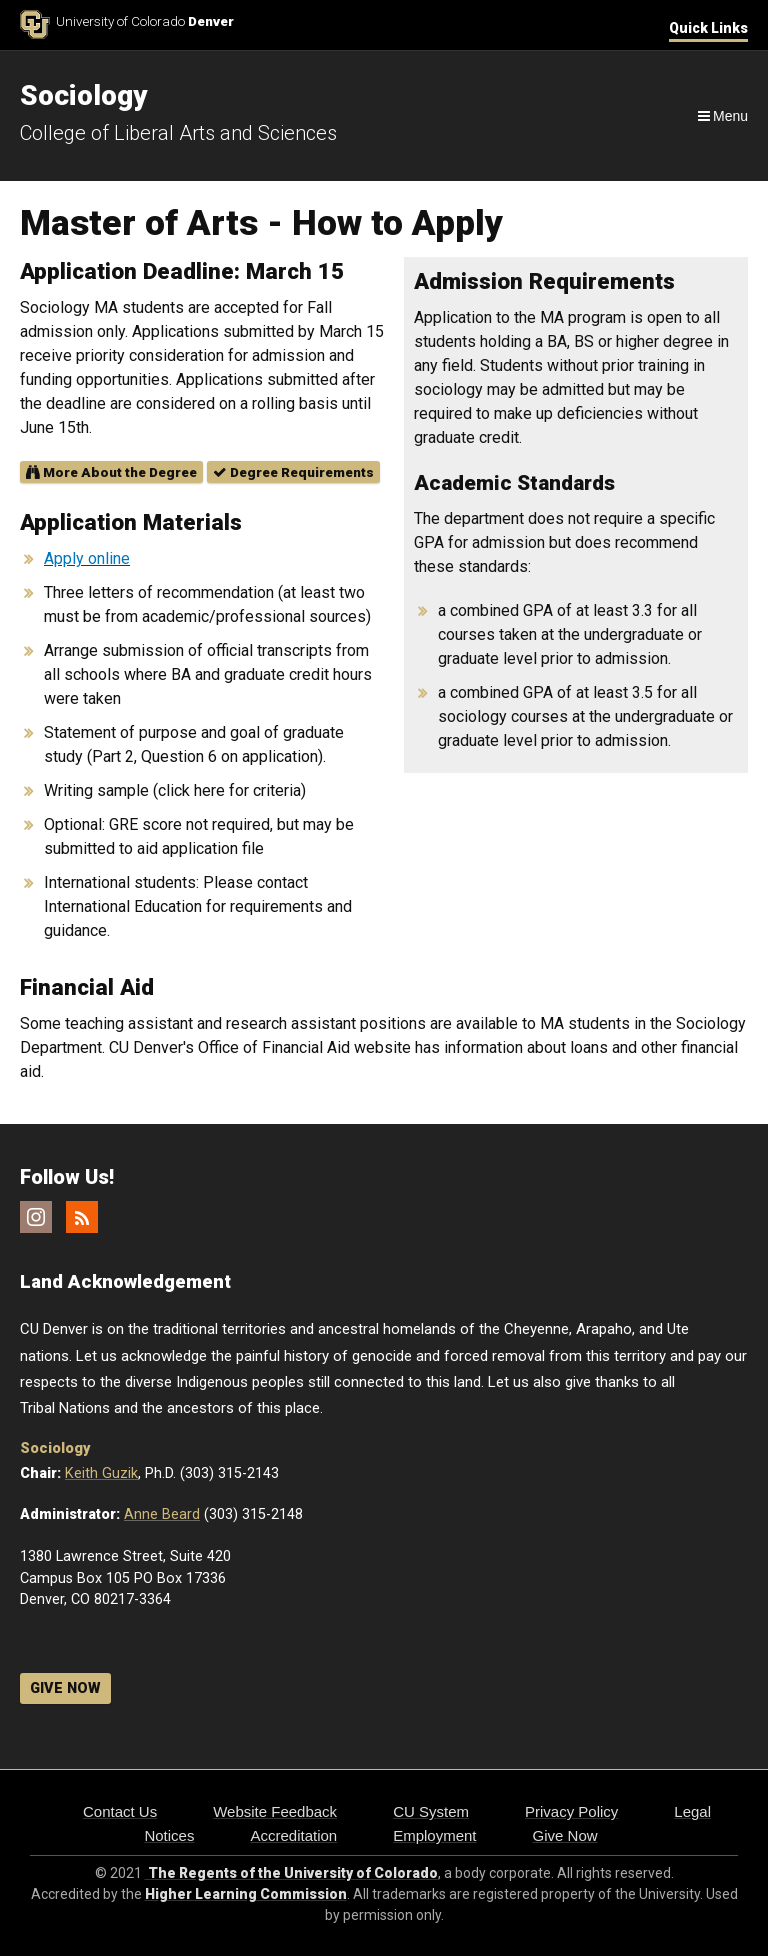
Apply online (87, 558)
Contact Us (120, 1811)
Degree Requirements (293, 472)
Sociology (55, 1448)
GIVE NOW (65, 1688)
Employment (434, 1835)
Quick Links (708, 28)
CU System (431, 1811)
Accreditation (293, 1835)
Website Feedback (275, 1811)
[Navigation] (721, 116)
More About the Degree (111, 472)
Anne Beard (162, 1514)
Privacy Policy (571, 1811)
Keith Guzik (101, 1473)
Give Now (565, 1835)
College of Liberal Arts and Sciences (178, 133)
